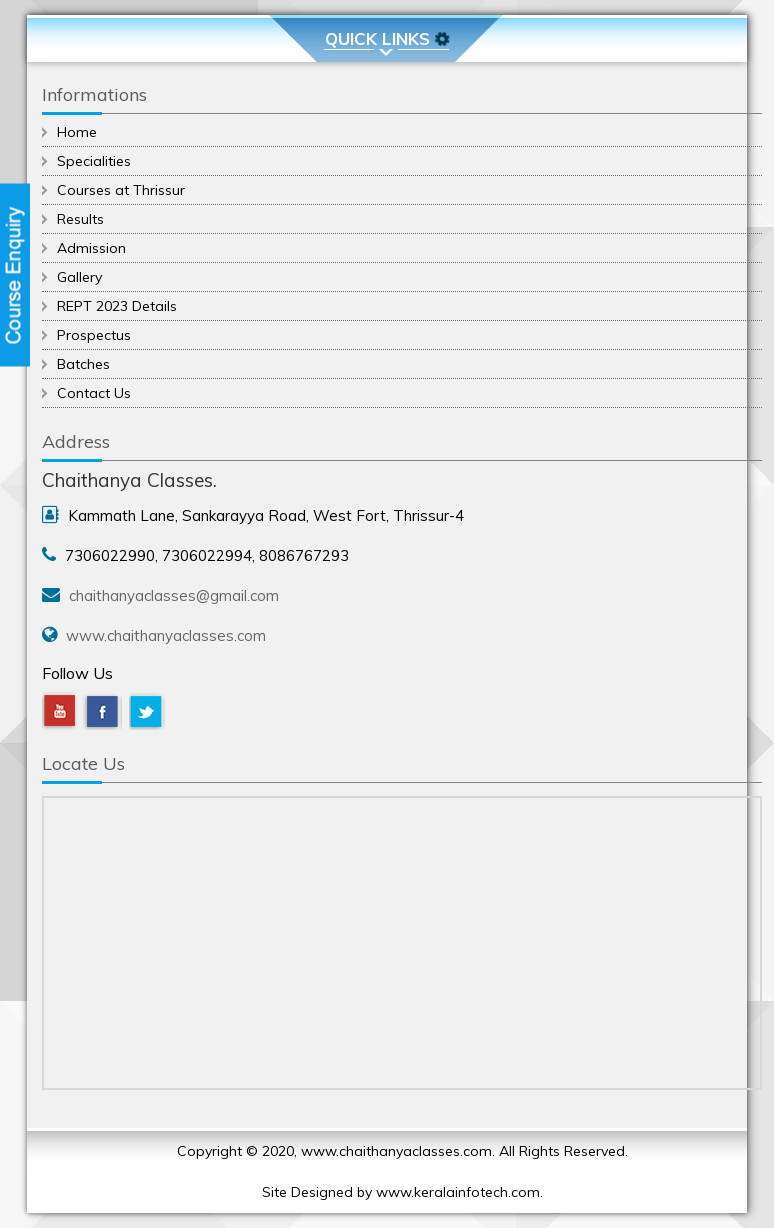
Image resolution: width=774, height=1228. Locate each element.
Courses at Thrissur (121, 190)
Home (77, 132)
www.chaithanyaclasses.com (166, 635)
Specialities (94, 161)
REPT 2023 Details (117, 306)
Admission (91, 248)
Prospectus (94, 335)
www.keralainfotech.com (458, 1192)
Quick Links (388, 38)
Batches (83, 364)
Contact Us (94, 393)
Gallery (79, 277)
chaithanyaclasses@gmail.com (174, 595)
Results (80, 219)
